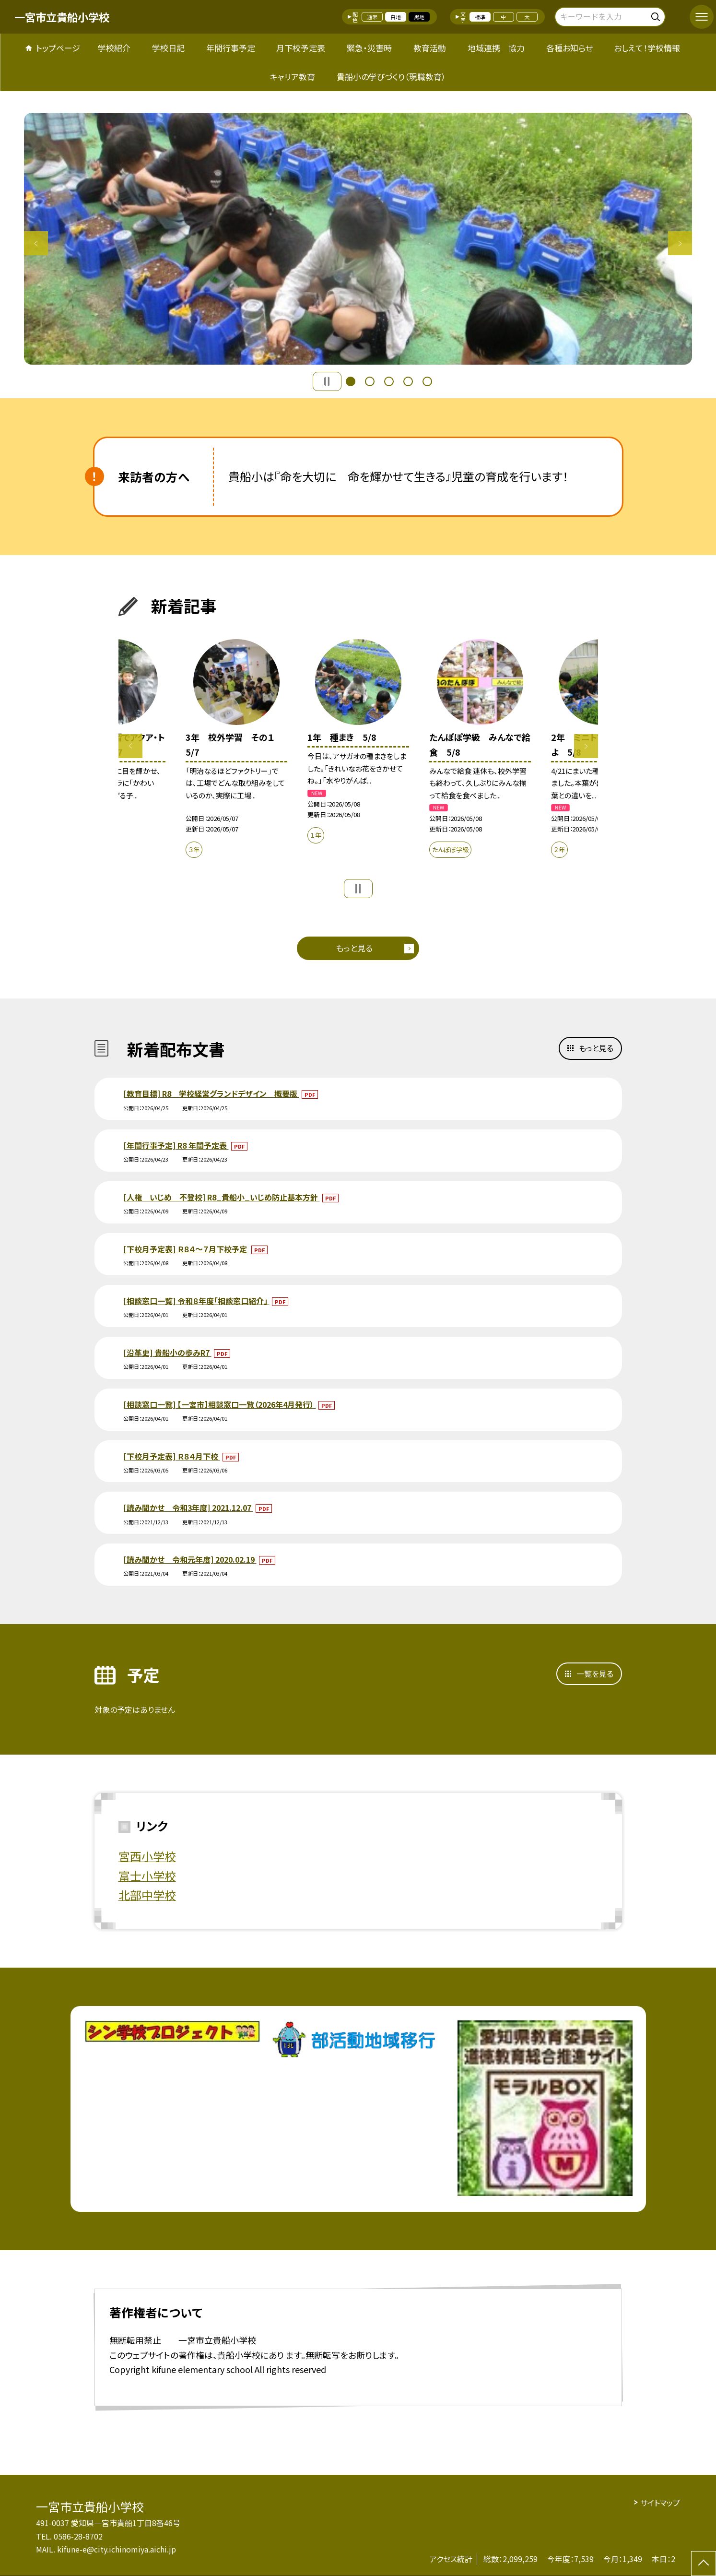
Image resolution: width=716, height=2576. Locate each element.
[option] (358, 239)
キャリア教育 (292, 77)
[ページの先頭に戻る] (704, 2564)
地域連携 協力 (496, 48)
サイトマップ (660, 2502)
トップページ (58, 48)
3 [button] (389, 381)
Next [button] (680, 243)
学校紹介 (114, 48)
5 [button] (427, 381)
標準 (480, 17)
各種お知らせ (569, 48)
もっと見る (354, 948)
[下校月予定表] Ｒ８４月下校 (171, 1456)
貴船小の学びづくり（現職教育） (391, 77)
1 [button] (350, 381)
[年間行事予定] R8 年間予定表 (176, 1145)
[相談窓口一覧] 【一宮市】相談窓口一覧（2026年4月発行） (219, 1404)
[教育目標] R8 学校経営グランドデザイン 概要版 (211, 1093)
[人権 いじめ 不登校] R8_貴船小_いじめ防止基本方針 (221, 1197)
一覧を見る (594, 1673)
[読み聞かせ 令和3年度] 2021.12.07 (188, 1507)
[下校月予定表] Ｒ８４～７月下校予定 (186, 1249)
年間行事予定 (230, 48)
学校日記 (168, 48)
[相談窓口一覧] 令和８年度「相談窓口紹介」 (196, 1300)
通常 (372, 17)
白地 (395, 17)
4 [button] (408, 381)
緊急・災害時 (369, 48)
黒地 (419, 17)
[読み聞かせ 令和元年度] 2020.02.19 (190, 1559)
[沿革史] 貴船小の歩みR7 (167, 1352)
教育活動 (429, 48)
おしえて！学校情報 (647, 48)
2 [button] (370, 381)
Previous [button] (36, 243)
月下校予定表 (300, 48)
